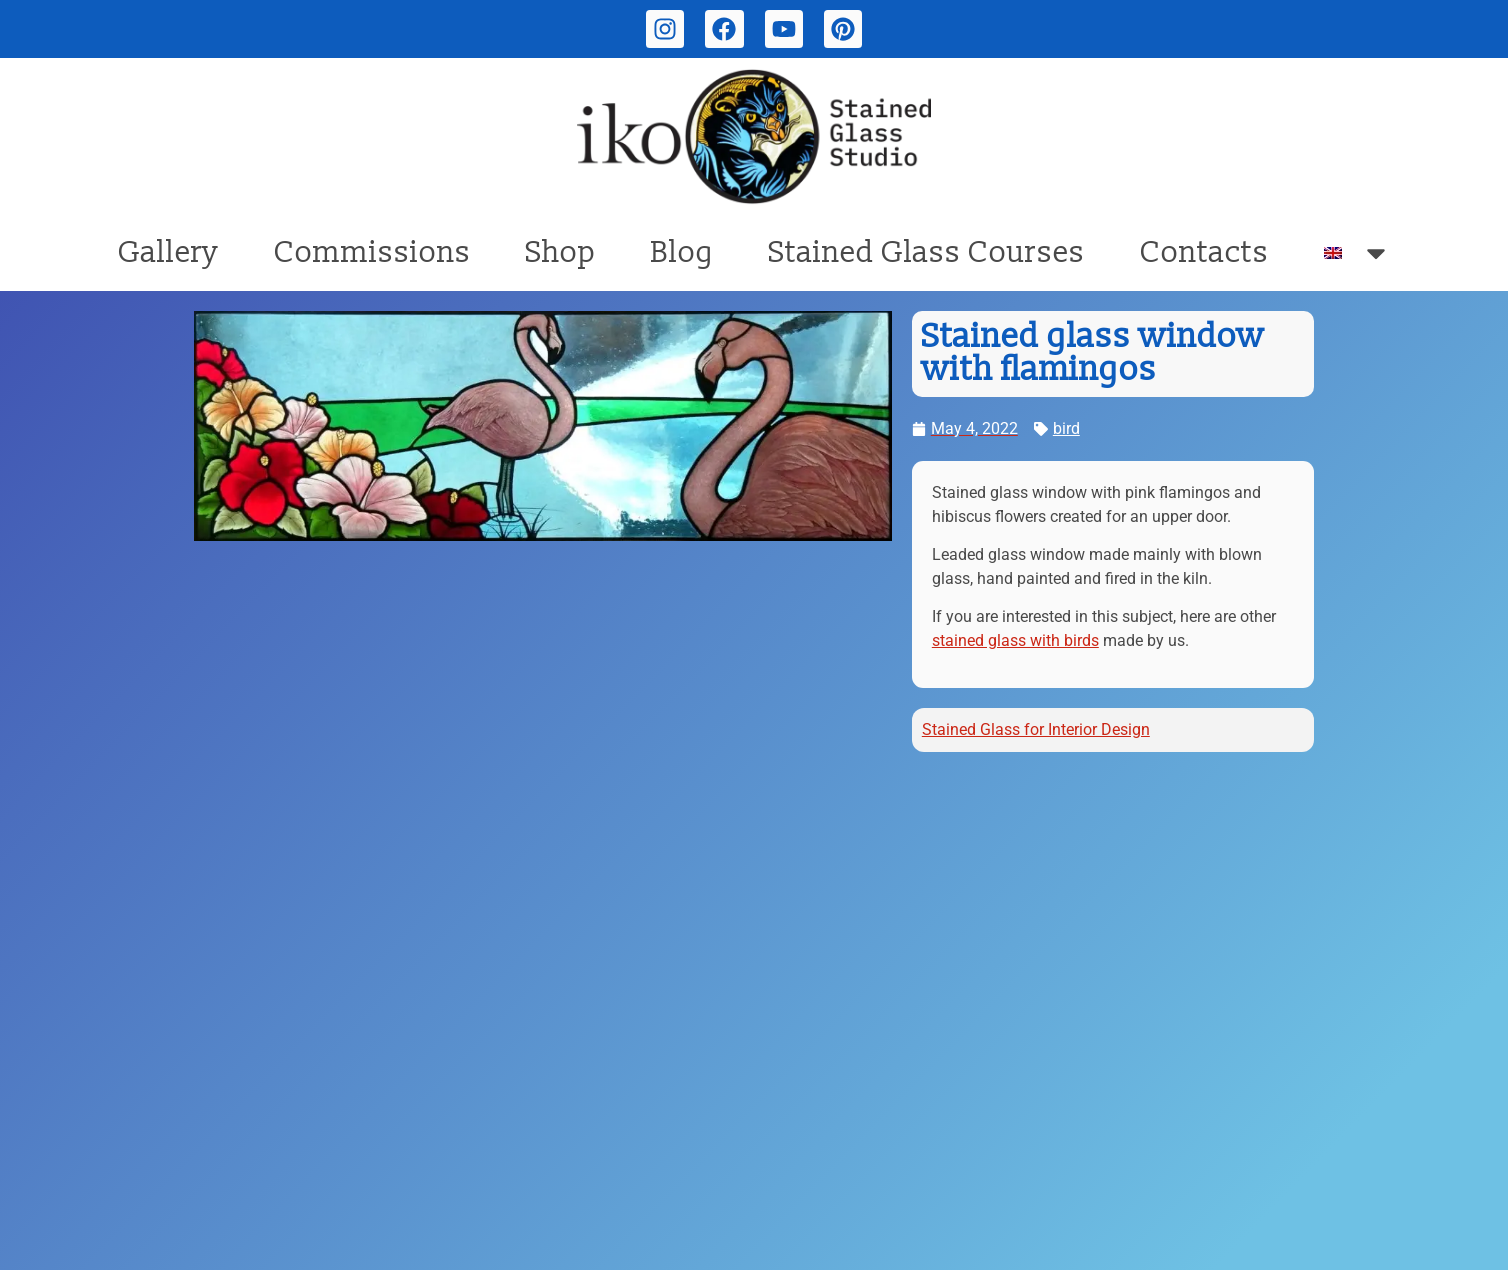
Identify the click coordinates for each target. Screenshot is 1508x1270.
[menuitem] (1357, 253)
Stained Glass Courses (927, 252)
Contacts (1204, 252)
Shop (561, 252)
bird (1066, 428)
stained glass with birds (1015, 640)
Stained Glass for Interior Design (1036, 729)
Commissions (372, 252)
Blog (682, 252)
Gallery (168, 252)
